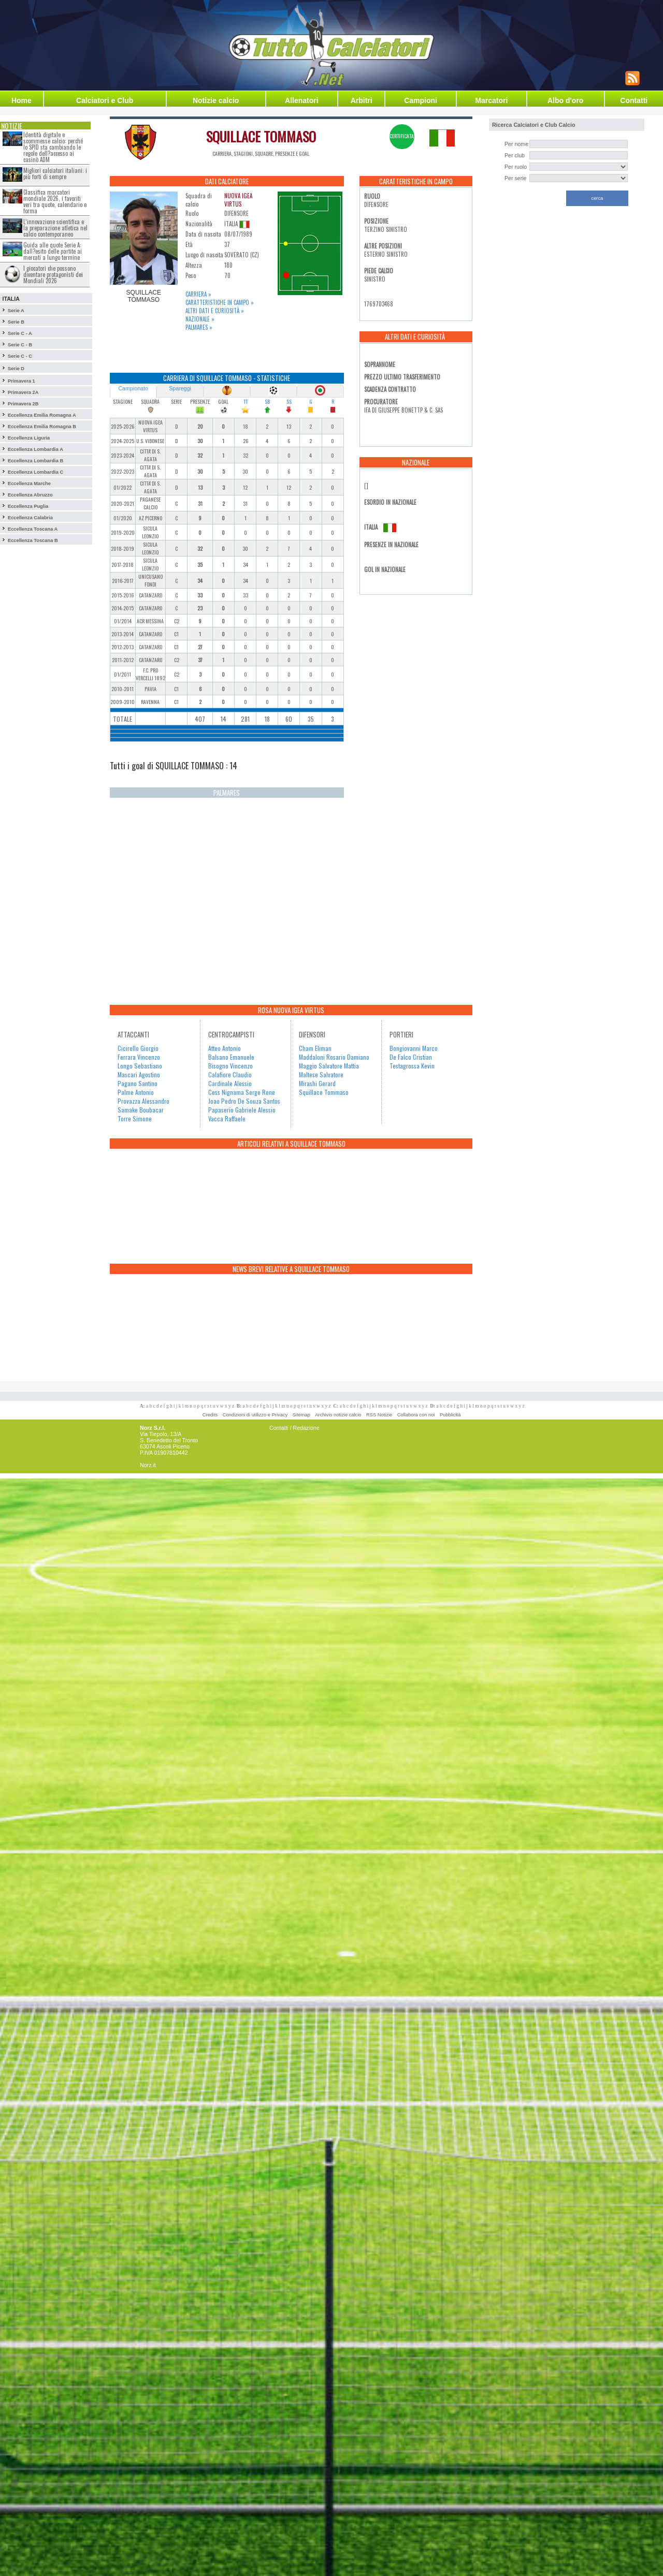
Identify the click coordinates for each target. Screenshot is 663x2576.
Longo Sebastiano (140, 1065)
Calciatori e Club (104, 100)
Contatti (633, 100)
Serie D (16, 368)
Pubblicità (450, 1414)
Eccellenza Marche (29, 483)
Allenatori (302, 100)
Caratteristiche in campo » (219, 302)
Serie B (16, 322)
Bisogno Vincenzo (230, 1065)
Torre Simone (135, 1118)
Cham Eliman (315, 1048)
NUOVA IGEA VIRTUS (238, 200)
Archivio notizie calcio (338, 1414)
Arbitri (361, 100)
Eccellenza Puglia (28, 506)
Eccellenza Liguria (29, 438)
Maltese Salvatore (321, 1074)
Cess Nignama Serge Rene (241, 1092)
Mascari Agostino (139, 1074)
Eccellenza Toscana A (32, 529)
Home (21, 100)
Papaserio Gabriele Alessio (242, 1109)
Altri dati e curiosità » (214, 310)
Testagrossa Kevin (412, 1065)
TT (245, 401)
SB (267, 401)
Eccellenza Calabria (30, 517)
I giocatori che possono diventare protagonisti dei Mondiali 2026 (53, 274)
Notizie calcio (216, 100)
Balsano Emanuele (231, 1056)
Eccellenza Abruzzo (30, 494)
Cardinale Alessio (230, 1083)
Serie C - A (20, 333)
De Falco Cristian (411, 1056)
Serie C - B (20, 344)
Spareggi (180, 388)
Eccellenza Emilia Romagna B (42, 426)
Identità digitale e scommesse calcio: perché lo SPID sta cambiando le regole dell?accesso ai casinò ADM (53, 147)
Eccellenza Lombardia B (35, 460)
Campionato (133, 388)
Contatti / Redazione (294, 1428)
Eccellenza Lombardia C (35, 472)
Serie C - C (20, 356)
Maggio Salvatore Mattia (329, 1065)
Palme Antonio (136, 1092)
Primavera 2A (23, 392)
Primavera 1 (21, 381)
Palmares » (198, 327)
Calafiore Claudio (230, 1074)
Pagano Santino (137, 1083)
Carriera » (198, 294)
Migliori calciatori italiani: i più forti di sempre (55, 173)
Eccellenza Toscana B (33, 540)
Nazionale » (199, 319)
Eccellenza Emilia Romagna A (42, 415)
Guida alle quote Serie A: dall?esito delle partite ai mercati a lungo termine (52, 251)
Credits (210, 1414)
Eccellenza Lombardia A (35, 449)
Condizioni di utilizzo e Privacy (255, 1414)
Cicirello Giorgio (138, 1048)
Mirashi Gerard (317, 1083)
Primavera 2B (23, 403)
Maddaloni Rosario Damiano (334, 1056)
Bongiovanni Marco (414, 1048)
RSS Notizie (379, 1414)
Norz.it (148, 1465)
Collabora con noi (416, 1414)
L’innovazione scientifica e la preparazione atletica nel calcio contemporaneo (55, 227)
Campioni (420, 100)
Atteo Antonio (224, 1048)
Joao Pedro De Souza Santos (244, 1100)
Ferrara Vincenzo (139, 1056)
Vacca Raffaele (227, 1118)
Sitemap (301, 1414)
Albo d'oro (565, 100)
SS (289, 401)
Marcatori (491, 100)
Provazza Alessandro (143, 1100)
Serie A (16, 310)
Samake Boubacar (141, 1109)
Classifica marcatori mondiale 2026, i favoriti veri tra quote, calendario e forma (55, 201)
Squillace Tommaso (324, 1092)
